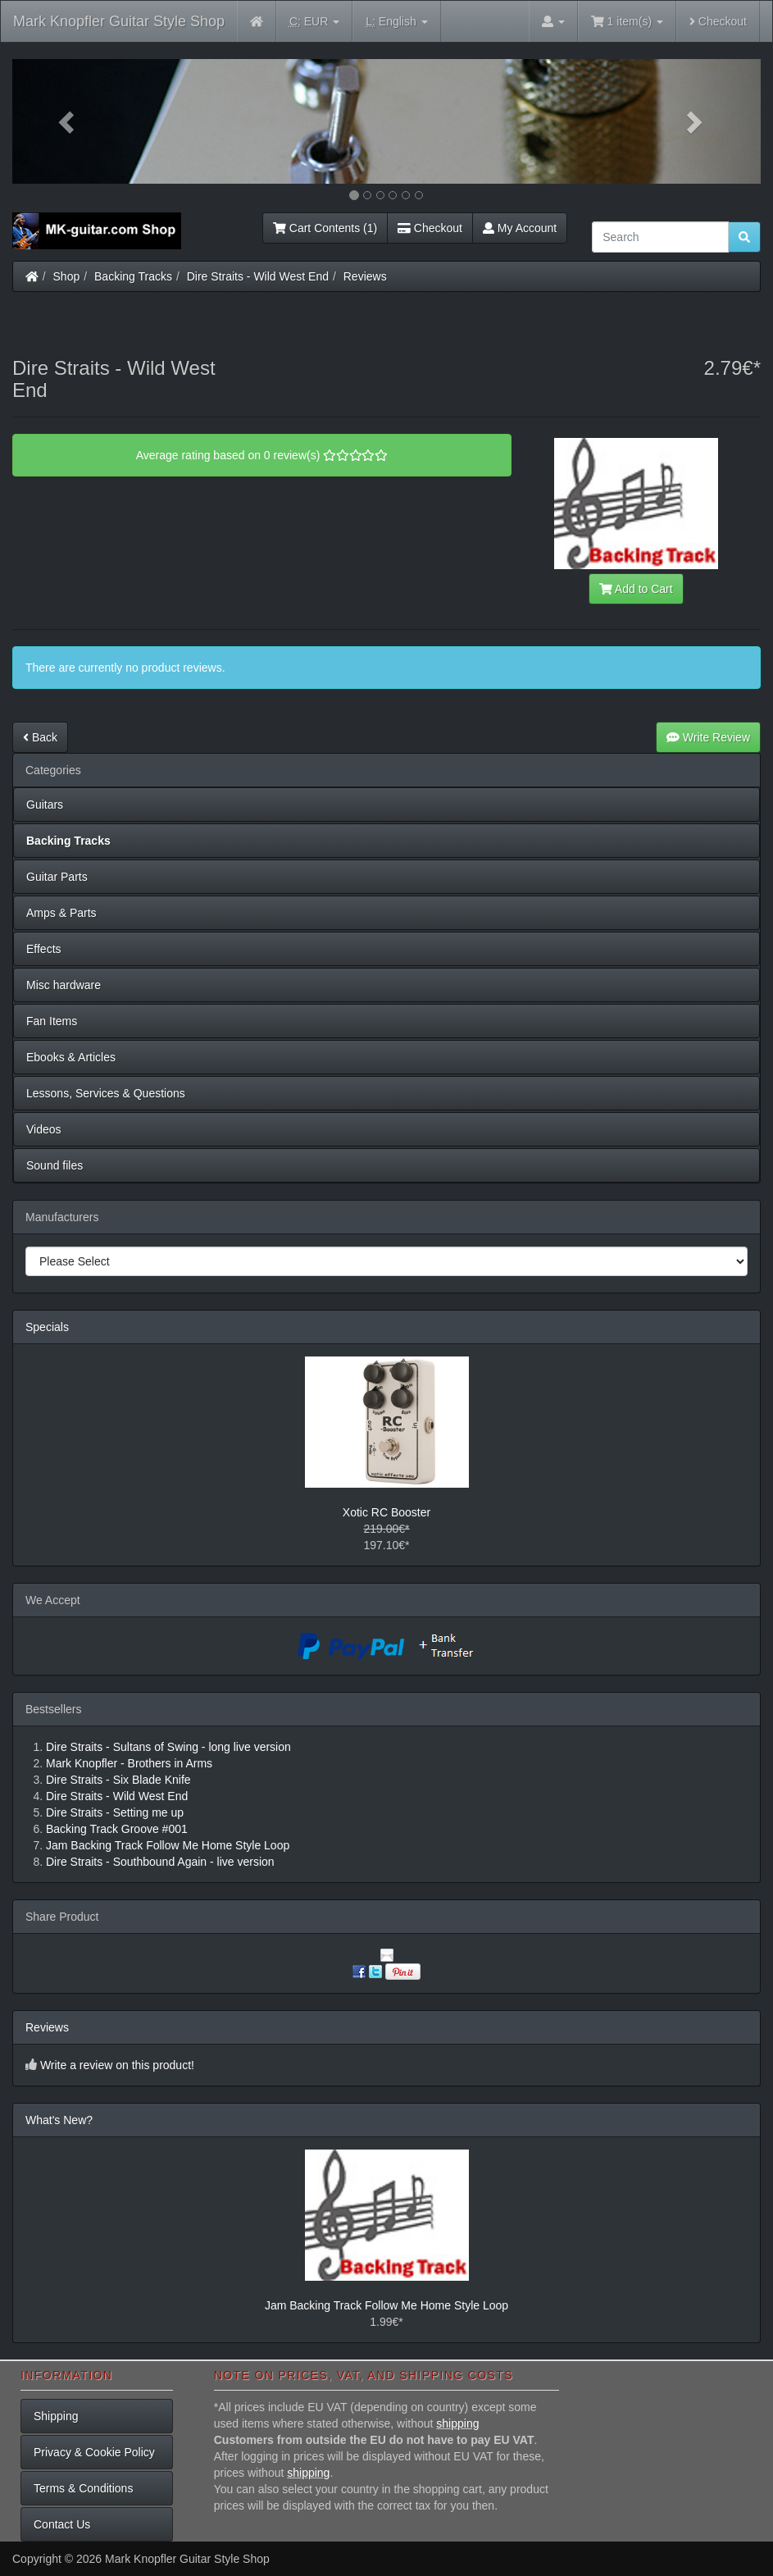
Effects (43, 948)
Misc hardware (63, 985)
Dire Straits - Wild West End (258, 276)
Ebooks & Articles (71, 1057)
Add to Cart (636, 588)
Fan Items (51, 1021)
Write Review (708, 737)
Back (40, 737)
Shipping (56, 2416)
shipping (457, 2423)
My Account (520, 228)
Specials (47, 1327)
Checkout (718, 21)
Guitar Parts (57, 876)
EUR (314, 22)
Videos (43, 1129)
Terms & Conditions (83, 2488)
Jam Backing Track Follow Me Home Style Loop (386, 2305)
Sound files (54, 1165)
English (396, 22)
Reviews (365, 276)
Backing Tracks (133, 276)
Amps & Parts (61, 912)
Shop (66, 276)
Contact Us (62, 2524)
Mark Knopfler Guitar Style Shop (119, 21)
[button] (68, 121)
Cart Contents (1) (325, 228)
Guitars (44, 804)
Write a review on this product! (117, 2065)
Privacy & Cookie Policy (94, 2452)
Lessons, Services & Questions (105, 1093)
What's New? (59, 2120)
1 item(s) (627, 21)
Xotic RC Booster (386, 1512)
